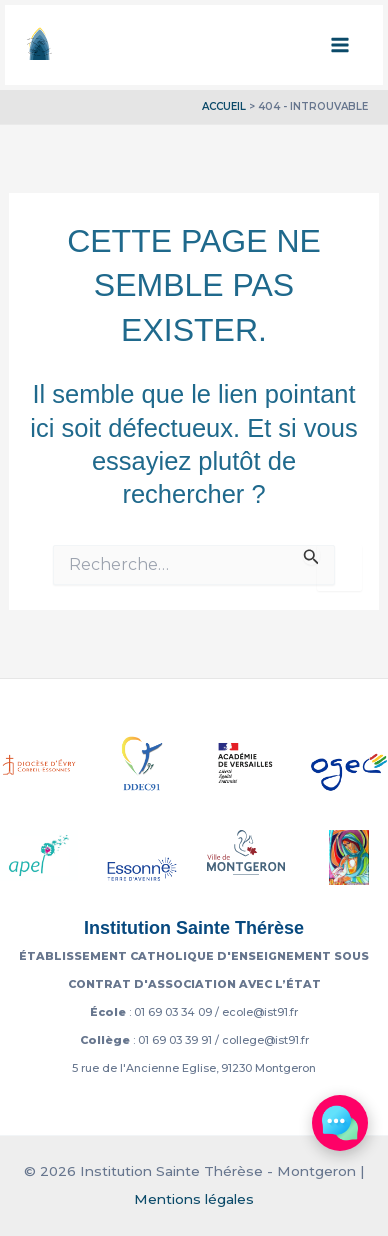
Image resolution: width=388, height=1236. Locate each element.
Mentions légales (194, 1199)
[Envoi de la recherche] (311, 555)
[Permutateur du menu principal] (341, 45)
